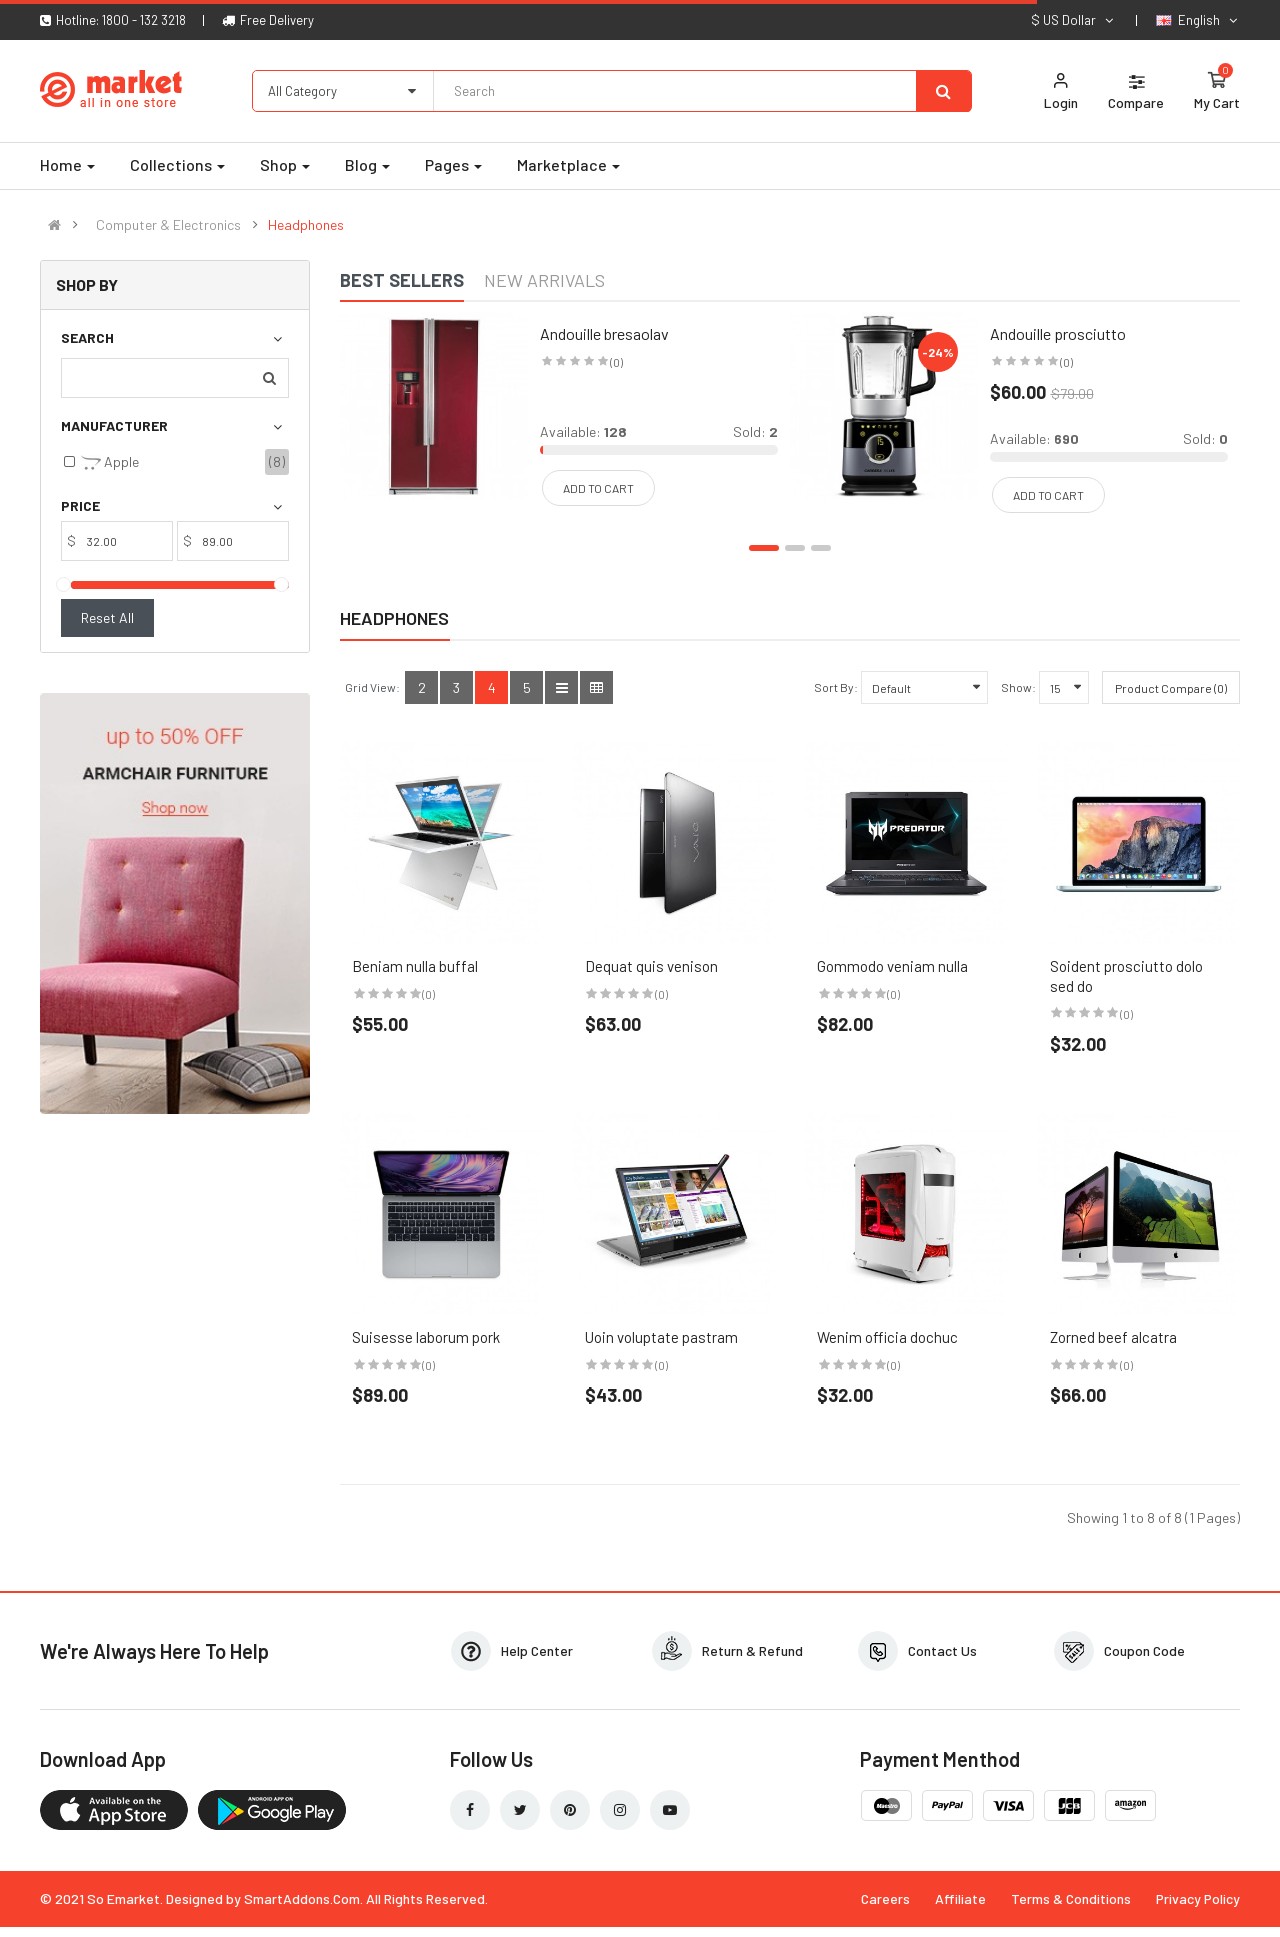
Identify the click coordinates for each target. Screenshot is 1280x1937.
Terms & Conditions (1071, 1898)
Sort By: (836, 687)
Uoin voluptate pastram (661, 1337)
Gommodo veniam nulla (892, 966)
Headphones (306, 225)
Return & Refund (752, 1650)
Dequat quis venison (651, 966)
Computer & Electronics (168, 225)
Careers (885, 1898)
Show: (1018, 687)
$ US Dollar (1073, 20)
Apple (110, 463)
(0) (428, 994)
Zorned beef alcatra (1113, 1337)
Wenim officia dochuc (887, 1337)
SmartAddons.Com (302, 1898)
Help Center (537, 1650)
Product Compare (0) (1171, 688)
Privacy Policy (1198, 1898)
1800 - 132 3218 (144, 20)
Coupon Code (1144, 1650)
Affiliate (960, 1898)
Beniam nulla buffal (415, 966)
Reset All (107, 617)
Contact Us (942, 1650)
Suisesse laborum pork (426, 1337)
